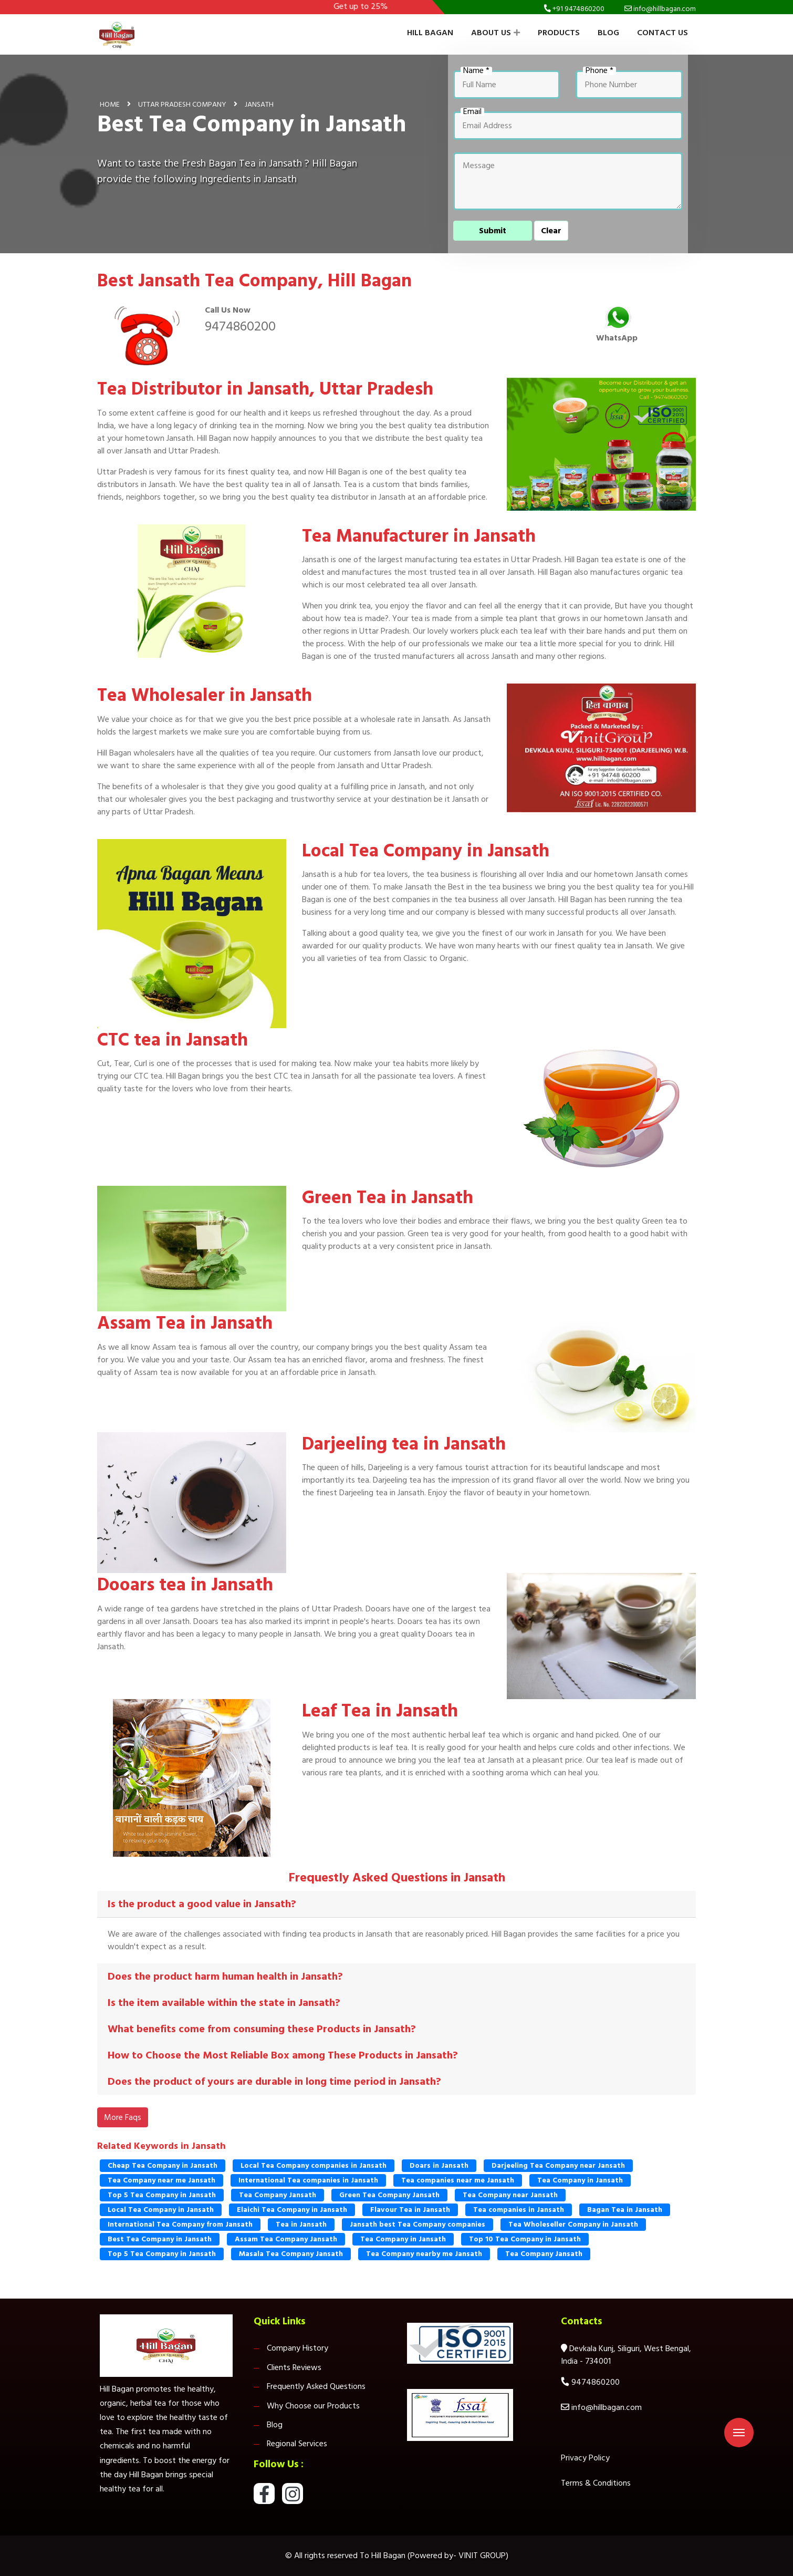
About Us (495, 32)
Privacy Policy (585, 2458)
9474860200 (240, 326)
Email (472, 112)
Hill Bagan (430, 32)
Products (559, 32)
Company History (297, 2348)
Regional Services (297, 2443)
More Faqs (122, 2117)
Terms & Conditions (596, 2483)
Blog (608, 32)
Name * (476, 71)
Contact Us (662, 32)
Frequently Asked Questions (316, 2386)
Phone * (599, 71)
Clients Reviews (294, 2367)
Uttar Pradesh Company (182, 104)
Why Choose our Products (313, 2406)
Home (110, 104)
